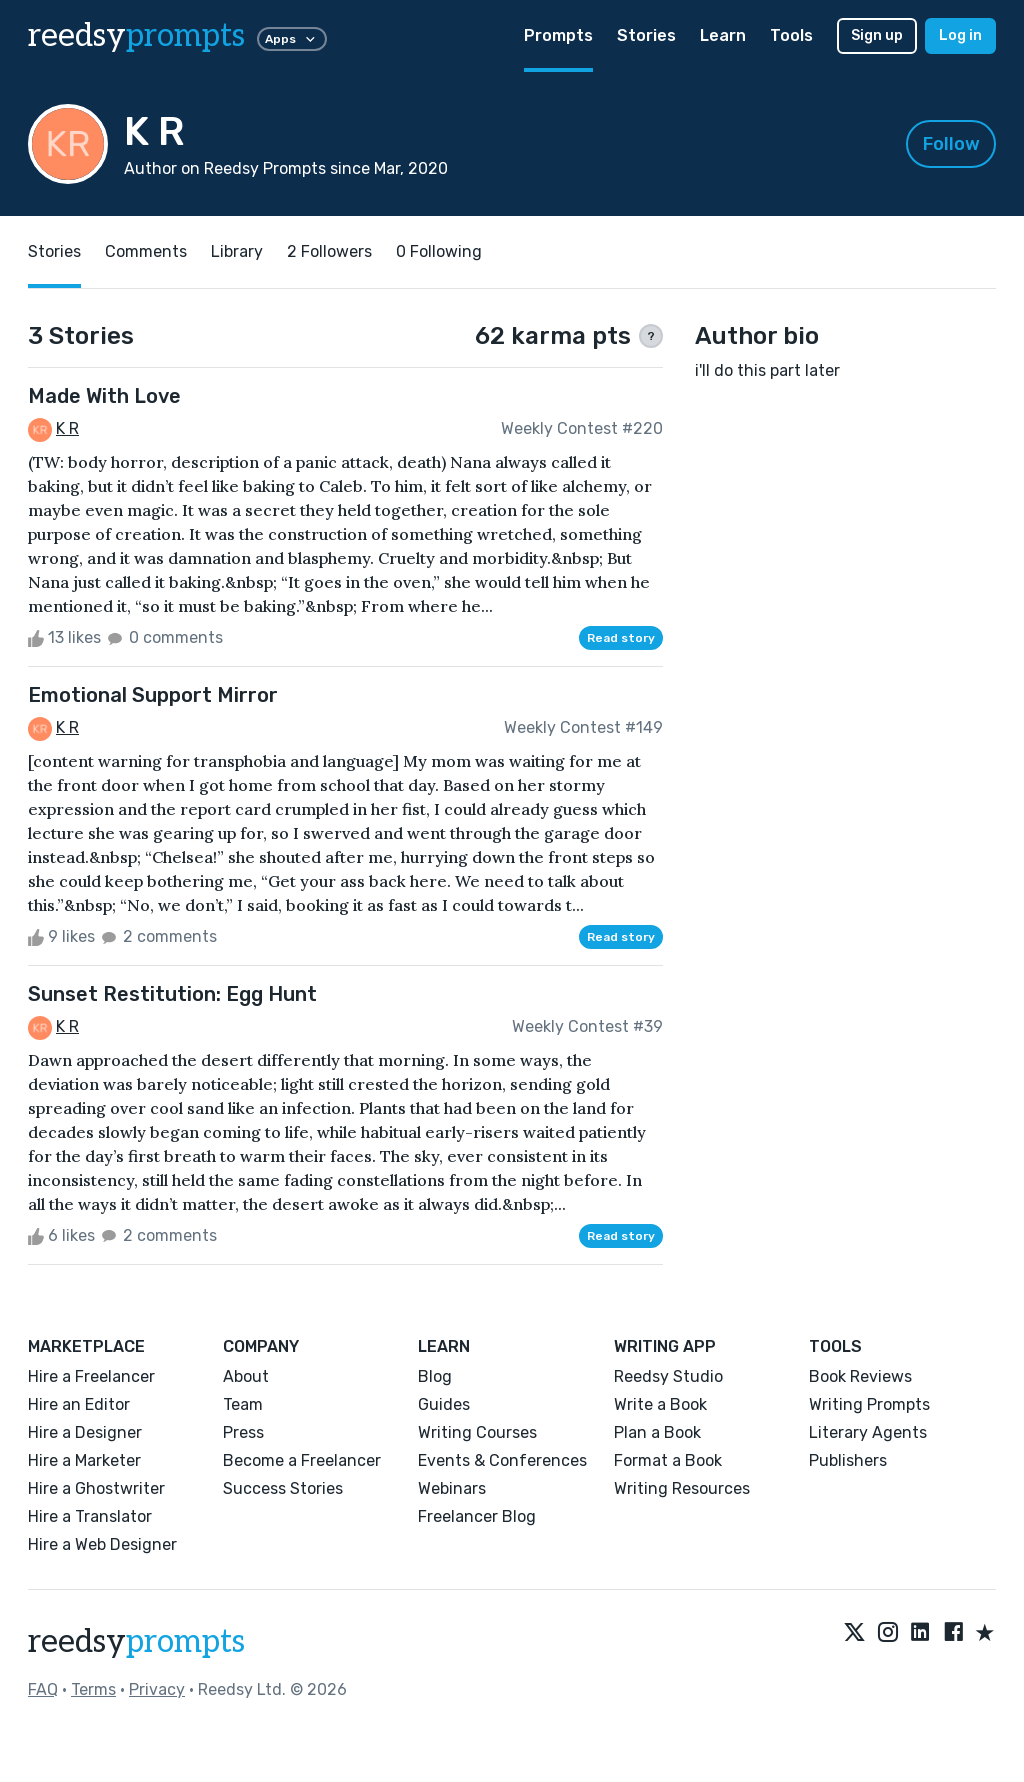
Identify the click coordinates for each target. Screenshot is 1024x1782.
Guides (444, 1404)
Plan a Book (657, 1432)
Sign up (877, 35)
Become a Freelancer (302, 1460)
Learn (723, 35)
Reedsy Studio (668, 1376)
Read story (621, 638)
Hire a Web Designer (102, 1544)
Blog (435, 1376)
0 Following (439, 251)
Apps (292, 39)
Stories (646, 35)
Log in (960, 35)
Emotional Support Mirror (153, 695)
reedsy (136, 1642)
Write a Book (660, 1404)
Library (237, 251)
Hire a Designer (85, 1432)
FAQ (43, 1689)
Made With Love (104, 396)
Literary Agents (868, 1432)
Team (243, 1404)
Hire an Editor (79, 1404)
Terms (93, 1689)
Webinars (452, 1488)
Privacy (157, 1689)
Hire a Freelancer (91, 1376)
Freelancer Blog (477, 1516)
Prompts (558, 35)
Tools (791, 35)
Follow (951, 144)
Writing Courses (477, 1432)
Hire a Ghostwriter (96, 1488)
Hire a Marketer (84, 1460)
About (246, 1376)
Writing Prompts (869, 1404)
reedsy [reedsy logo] (136, 36)
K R (67, 428)
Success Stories (283, 1488)
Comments (146, 251)
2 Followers (329, 251)
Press (243, 1432)
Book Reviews (860, 1376)
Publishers (848, 1460)
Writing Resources (682, 1488)
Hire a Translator (90, 1516)
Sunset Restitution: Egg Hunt (172, 994)
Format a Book (668, 1460)
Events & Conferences (502, 1460)
